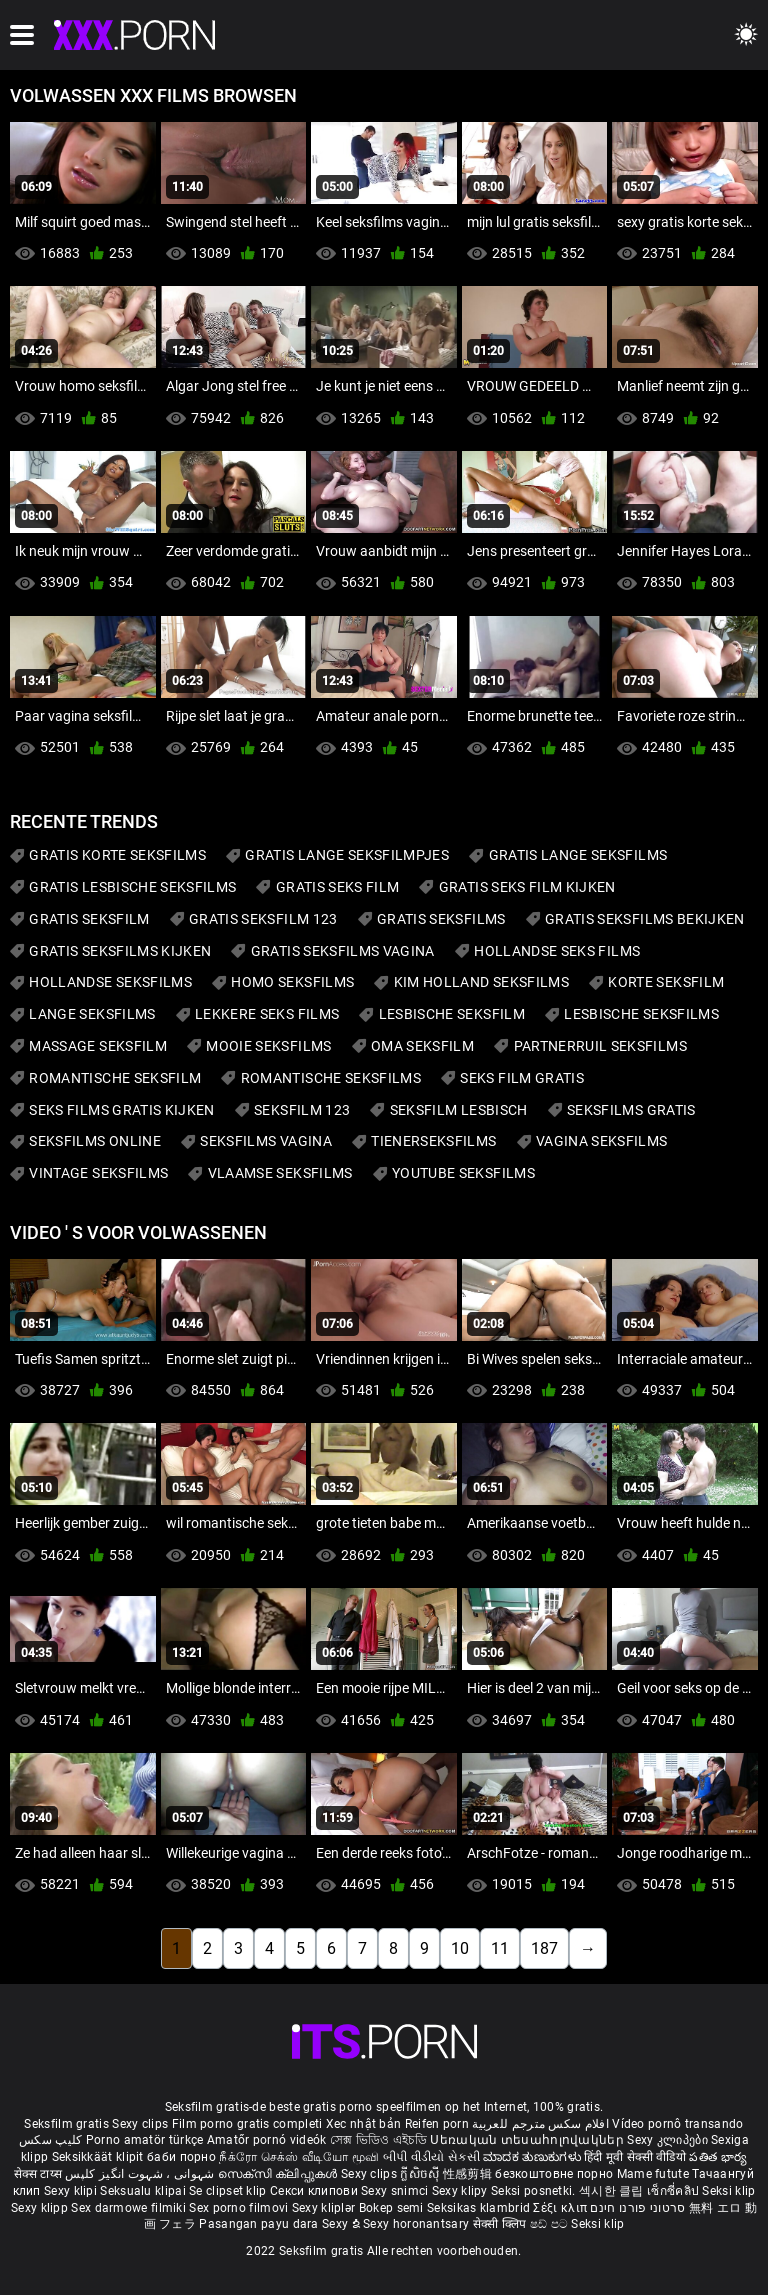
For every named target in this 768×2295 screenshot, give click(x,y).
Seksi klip (728, 2191)
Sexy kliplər (325, 2208)
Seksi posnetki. (535, 2191)
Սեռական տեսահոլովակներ (528, 2140)
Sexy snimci (396, 2191)
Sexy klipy (461, 2191)
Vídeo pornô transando (677, 2124)
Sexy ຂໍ (342, 2224)
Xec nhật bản (364, 2124)
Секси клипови (315, 2191)
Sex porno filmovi (238, 2208)
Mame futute (653, 2174)
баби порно (181, 2157)
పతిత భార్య (718, 2157)
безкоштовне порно (554, 2174)
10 (460, 1948)
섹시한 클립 (613, 2191)
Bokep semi (391, 2208)
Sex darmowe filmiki (128, 2208)
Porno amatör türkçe (145, 2140)
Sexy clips (141, 2124)
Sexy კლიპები (669, 2140)
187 (544, 1948)
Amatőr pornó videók (267, 2140)
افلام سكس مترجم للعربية (540, 2124)
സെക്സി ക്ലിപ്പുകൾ (279, 2174)
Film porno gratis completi (247, 2124)
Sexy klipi (72, 2191)
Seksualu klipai (144, 2191)
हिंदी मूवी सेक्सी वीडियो (635, 2157)
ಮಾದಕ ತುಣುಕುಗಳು (533, 2157)
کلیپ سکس (50, 2140)
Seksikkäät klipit (99, 2157)
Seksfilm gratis (66, 2124)
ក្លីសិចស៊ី (421, 2174)
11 (500, 1948)
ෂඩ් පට (551, 2224)
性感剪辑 (469, 2174)
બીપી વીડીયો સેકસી (431, 2157)
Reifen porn (437, 2124)
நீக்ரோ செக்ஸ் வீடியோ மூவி (299, 2157)
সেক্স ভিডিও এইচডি (378, 2140)
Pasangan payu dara (260, 2224)
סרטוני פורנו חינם (637, 2208)
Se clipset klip (229, 2191)
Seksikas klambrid (480, 2208)
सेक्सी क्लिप (501, 2224)
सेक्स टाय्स (39, 2174)
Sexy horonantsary (417, 2224)
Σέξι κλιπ (561, 2208)
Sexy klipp (41, 2208)
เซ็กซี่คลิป (674, 2191)
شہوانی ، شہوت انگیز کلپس (141, 2174)
